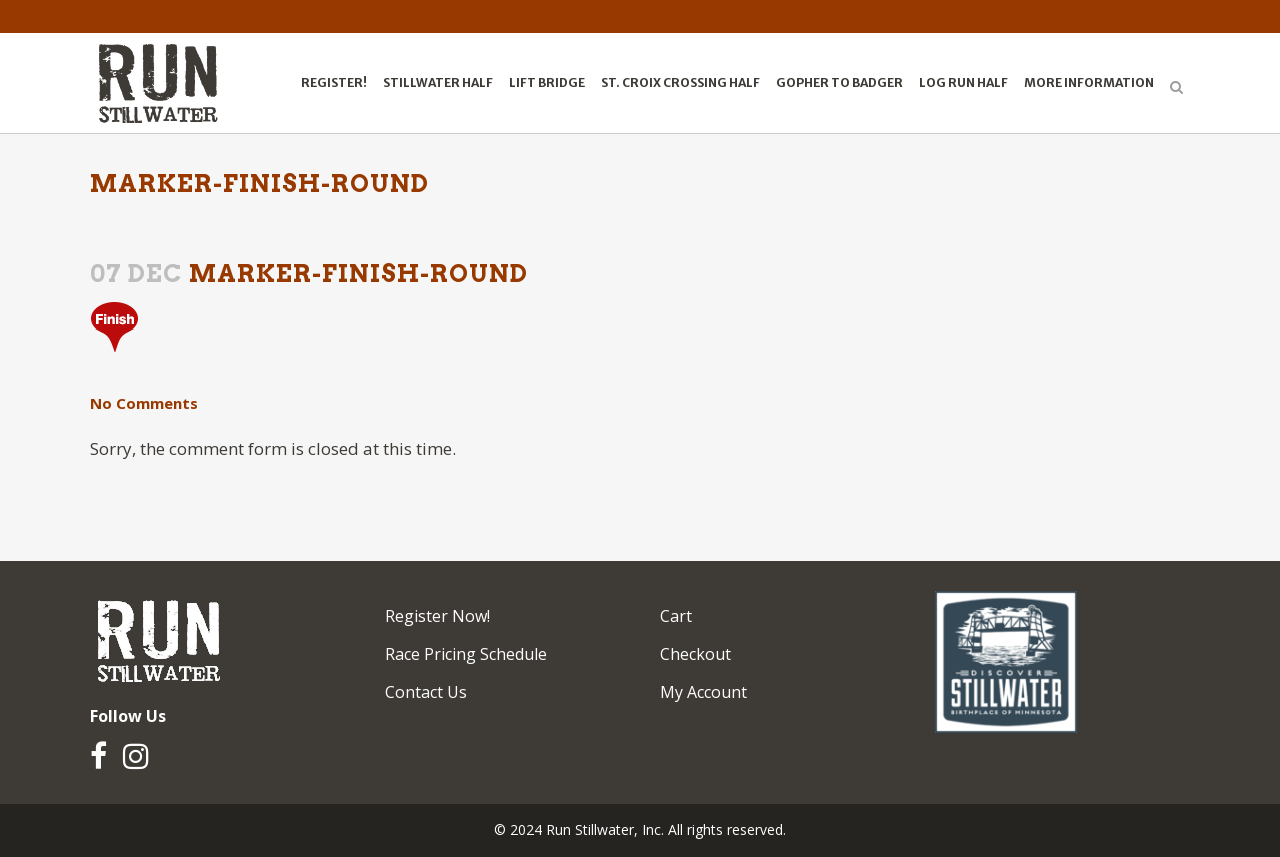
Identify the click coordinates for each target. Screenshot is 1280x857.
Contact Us (426, 692)
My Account (703, 692)
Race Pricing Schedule (466, 654)
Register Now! (437, 616)
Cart (676, 616)
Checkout (695, 654)
